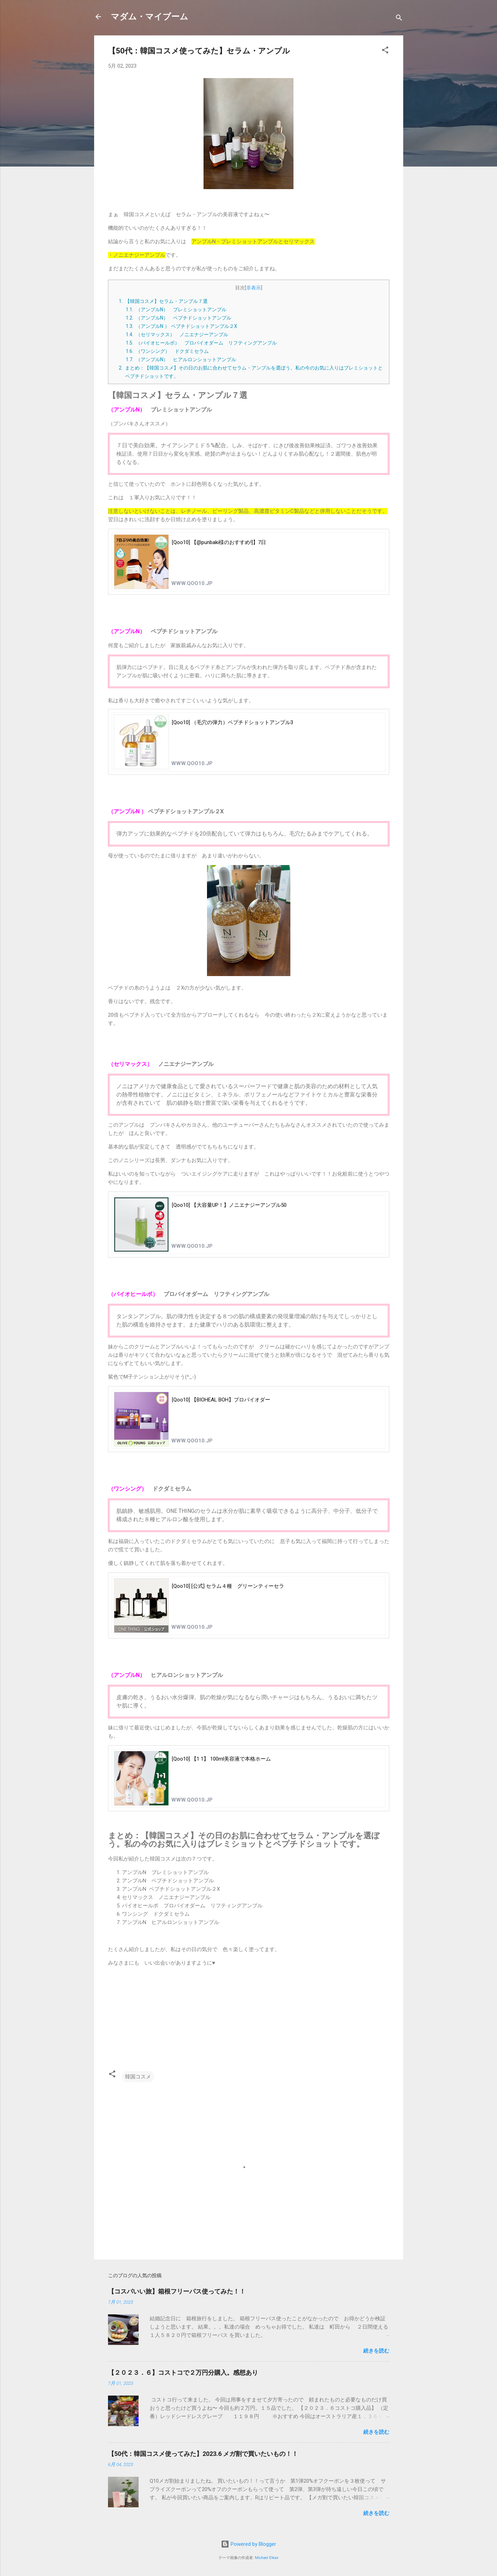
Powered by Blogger (248, 2544)
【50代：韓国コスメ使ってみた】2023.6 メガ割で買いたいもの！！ (203, 2453)
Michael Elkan (267, 2558)
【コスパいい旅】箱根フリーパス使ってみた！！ (177, 2291)
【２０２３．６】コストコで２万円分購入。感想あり (183, 2372)
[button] (385, 51)
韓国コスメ (138, 2077)
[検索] (399, 18)
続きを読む (376, 2351)
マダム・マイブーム (149, 17)
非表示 (253, 287)
